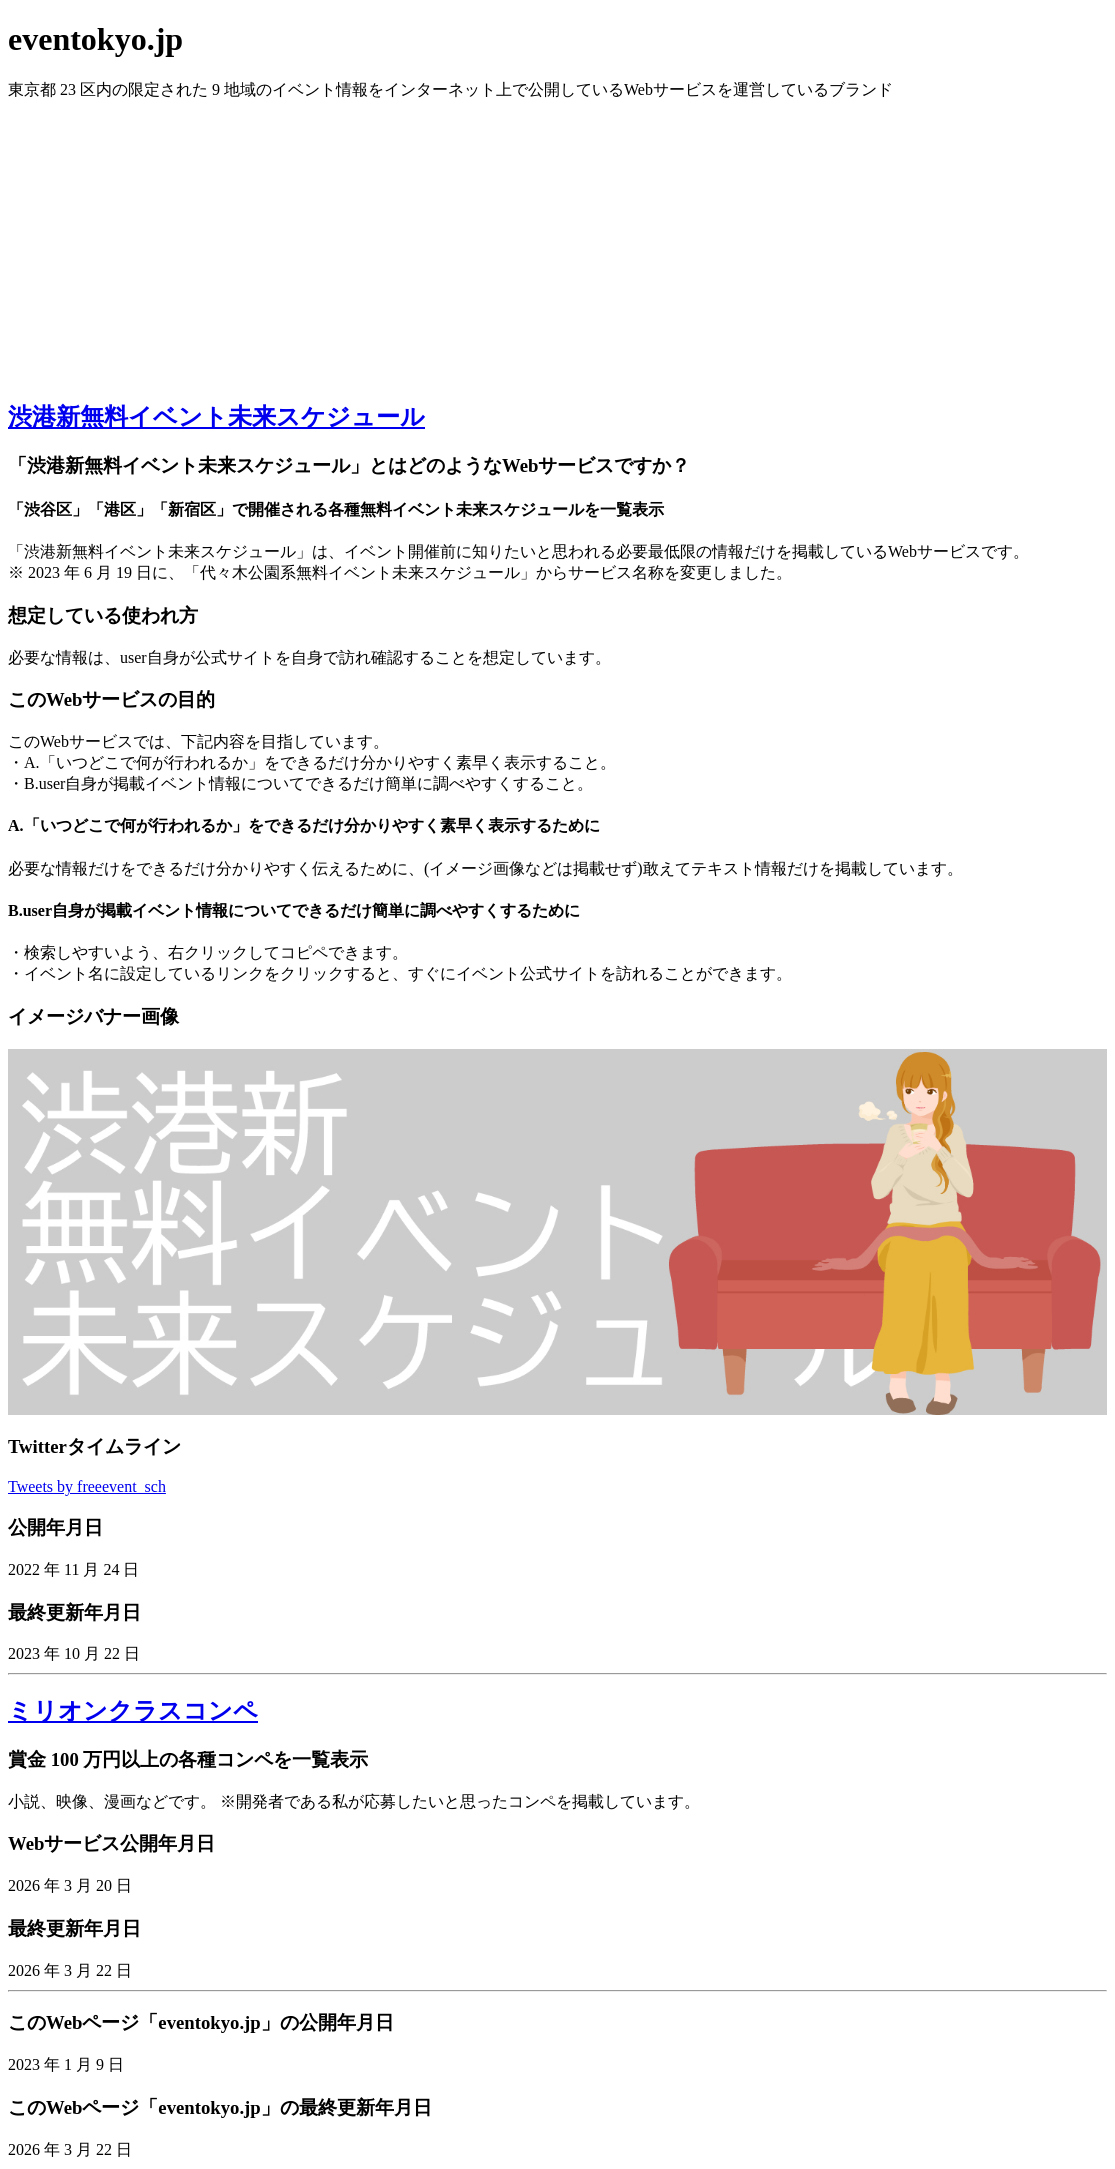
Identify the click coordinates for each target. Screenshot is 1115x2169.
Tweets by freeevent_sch (87, 1486)
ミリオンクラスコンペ (133, 1711)
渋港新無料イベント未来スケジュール (216, 417)
